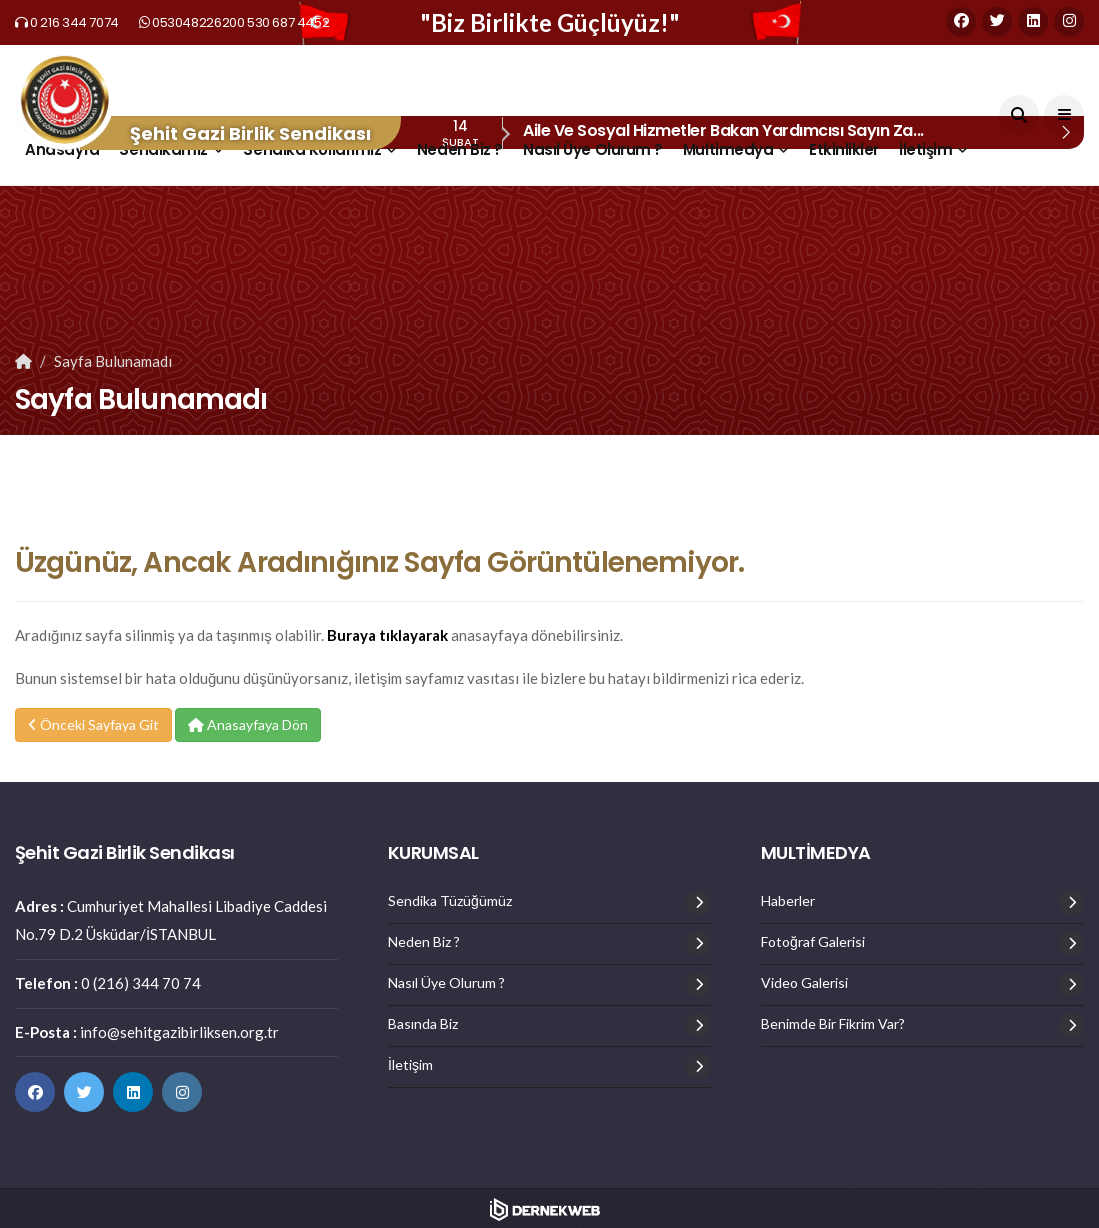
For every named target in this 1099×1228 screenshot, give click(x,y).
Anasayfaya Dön (248, 724)
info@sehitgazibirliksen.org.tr (179, 1032)
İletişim (925, 149)
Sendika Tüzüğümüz (450, 901)
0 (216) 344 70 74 (141, 983)
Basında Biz (423, 1024)
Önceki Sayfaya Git (93, 724)
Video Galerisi (804, 983)
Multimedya (728, 149)
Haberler (788, 901)
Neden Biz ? (460, 149)
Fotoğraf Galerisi (813, 942)
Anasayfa (62, 149)
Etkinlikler (844, 149)
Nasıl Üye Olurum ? (593, 149)
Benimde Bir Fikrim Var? (833, 1024)
